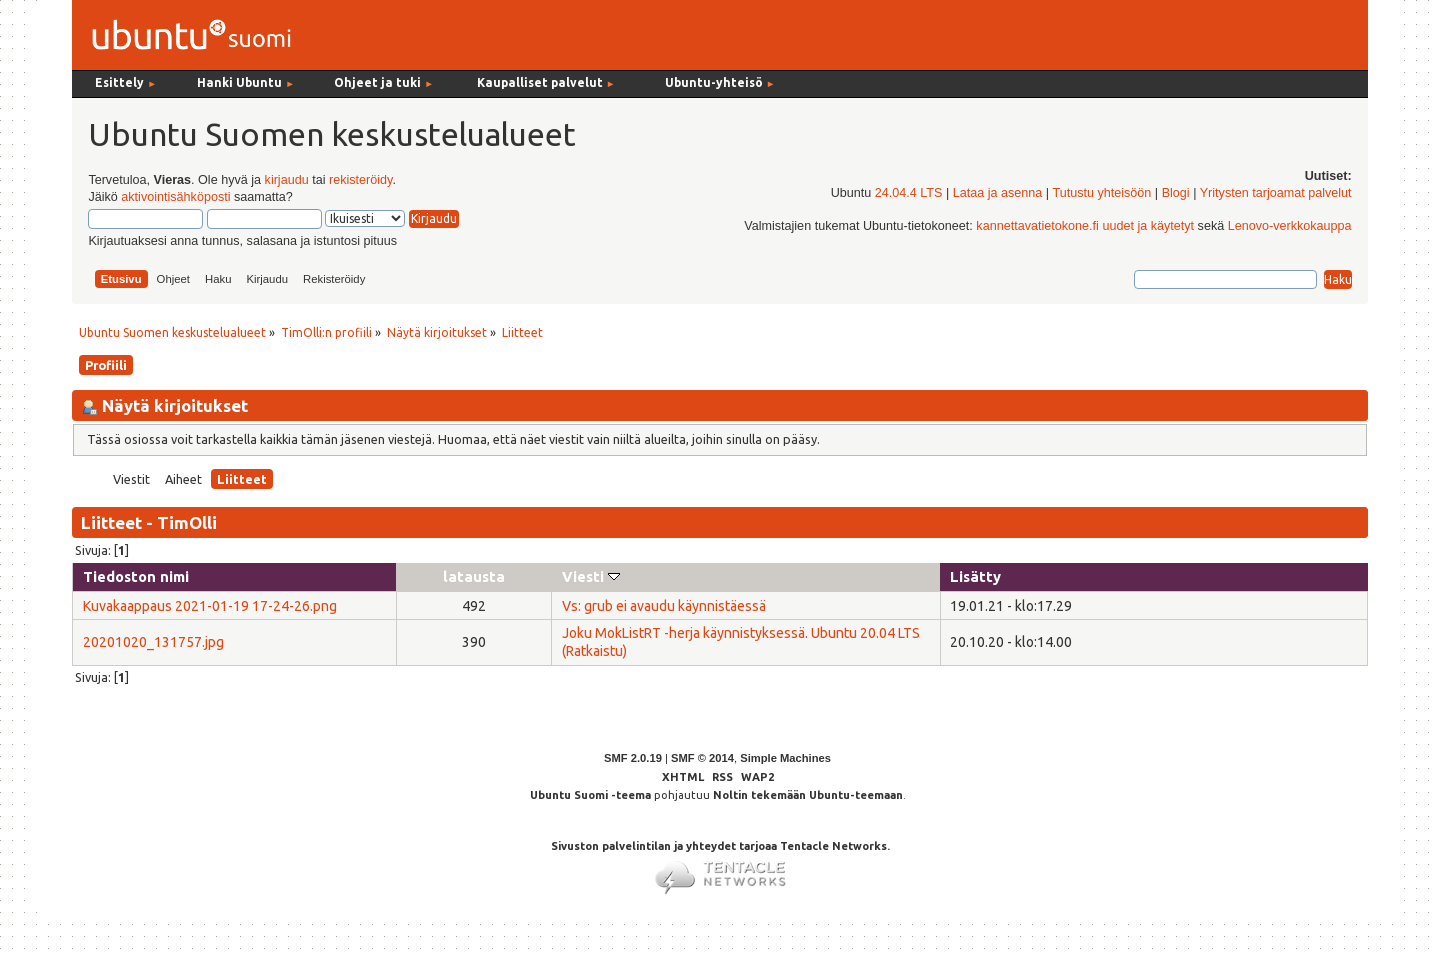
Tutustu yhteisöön (1101, 193)
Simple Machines (785, 758)
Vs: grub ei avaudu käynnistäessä (664, 606)
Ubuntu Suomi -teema (590, 795)
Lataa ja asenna (998, 193)
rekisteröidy (360, 180)
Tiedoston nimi (136, 576)
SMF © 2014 (702, 758)
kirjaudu (287, 180)
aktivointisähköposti (175, 197)
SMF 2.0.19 (633, 758)
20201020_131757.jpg (153, 642)
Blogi (1176, 193)
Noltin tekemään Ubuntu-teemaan (808, 795)
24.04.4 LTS (909, 193)
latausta (474, 576)
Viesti (591, 576)
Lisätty (975, 576)
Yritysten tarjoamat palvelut (1276, 193)
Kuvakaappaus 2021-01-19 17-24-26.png (210, 606)
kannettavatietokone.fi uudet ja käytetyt (1085, 226)
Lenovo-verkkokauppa (1290, 226)
